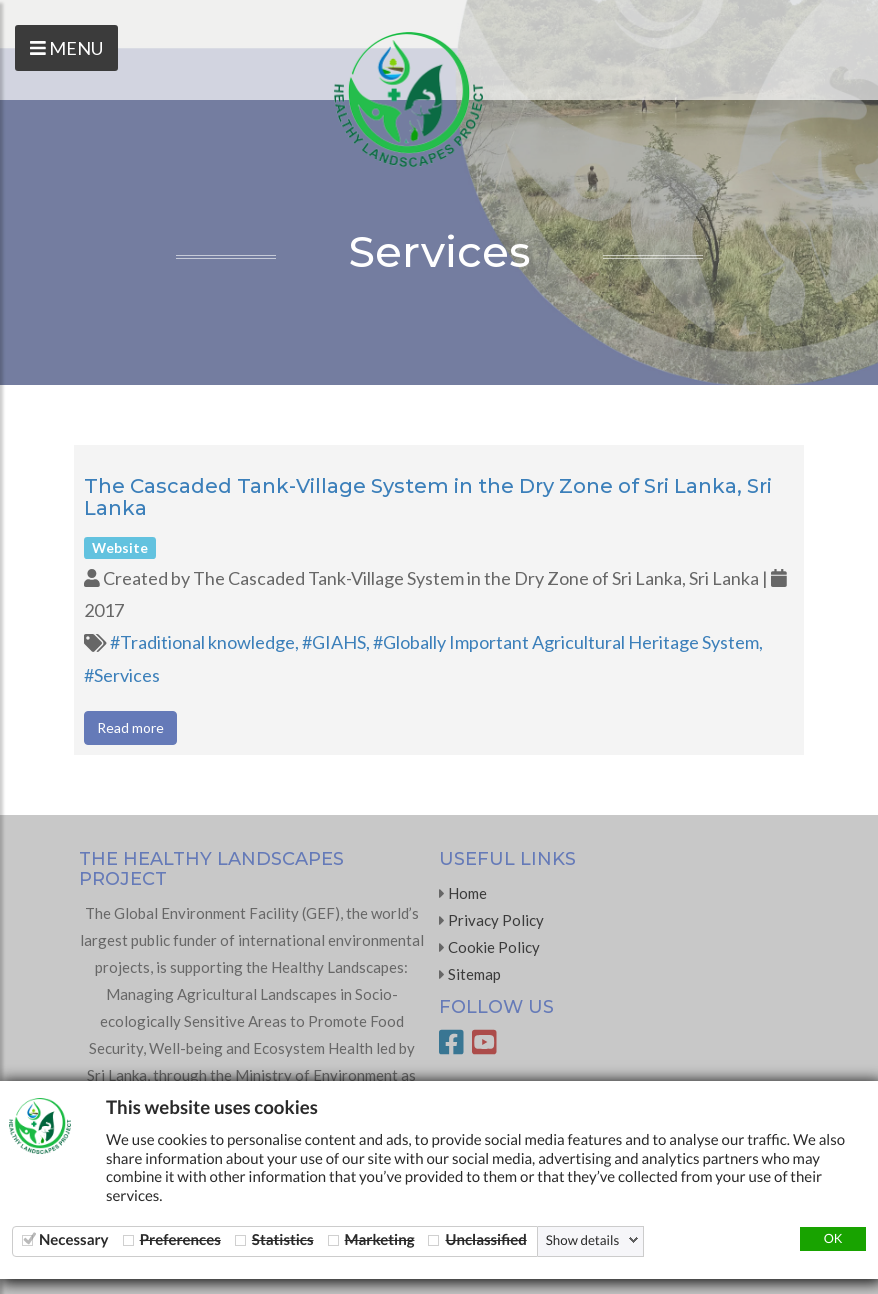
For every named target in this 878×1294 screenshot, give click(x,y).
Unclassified (485, 1239)
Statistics (283, 1239)
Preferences (180, 1239)
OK (833, 1238)
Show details (582, 1240)
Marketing (380, 1239)
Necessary (74, 1239)
